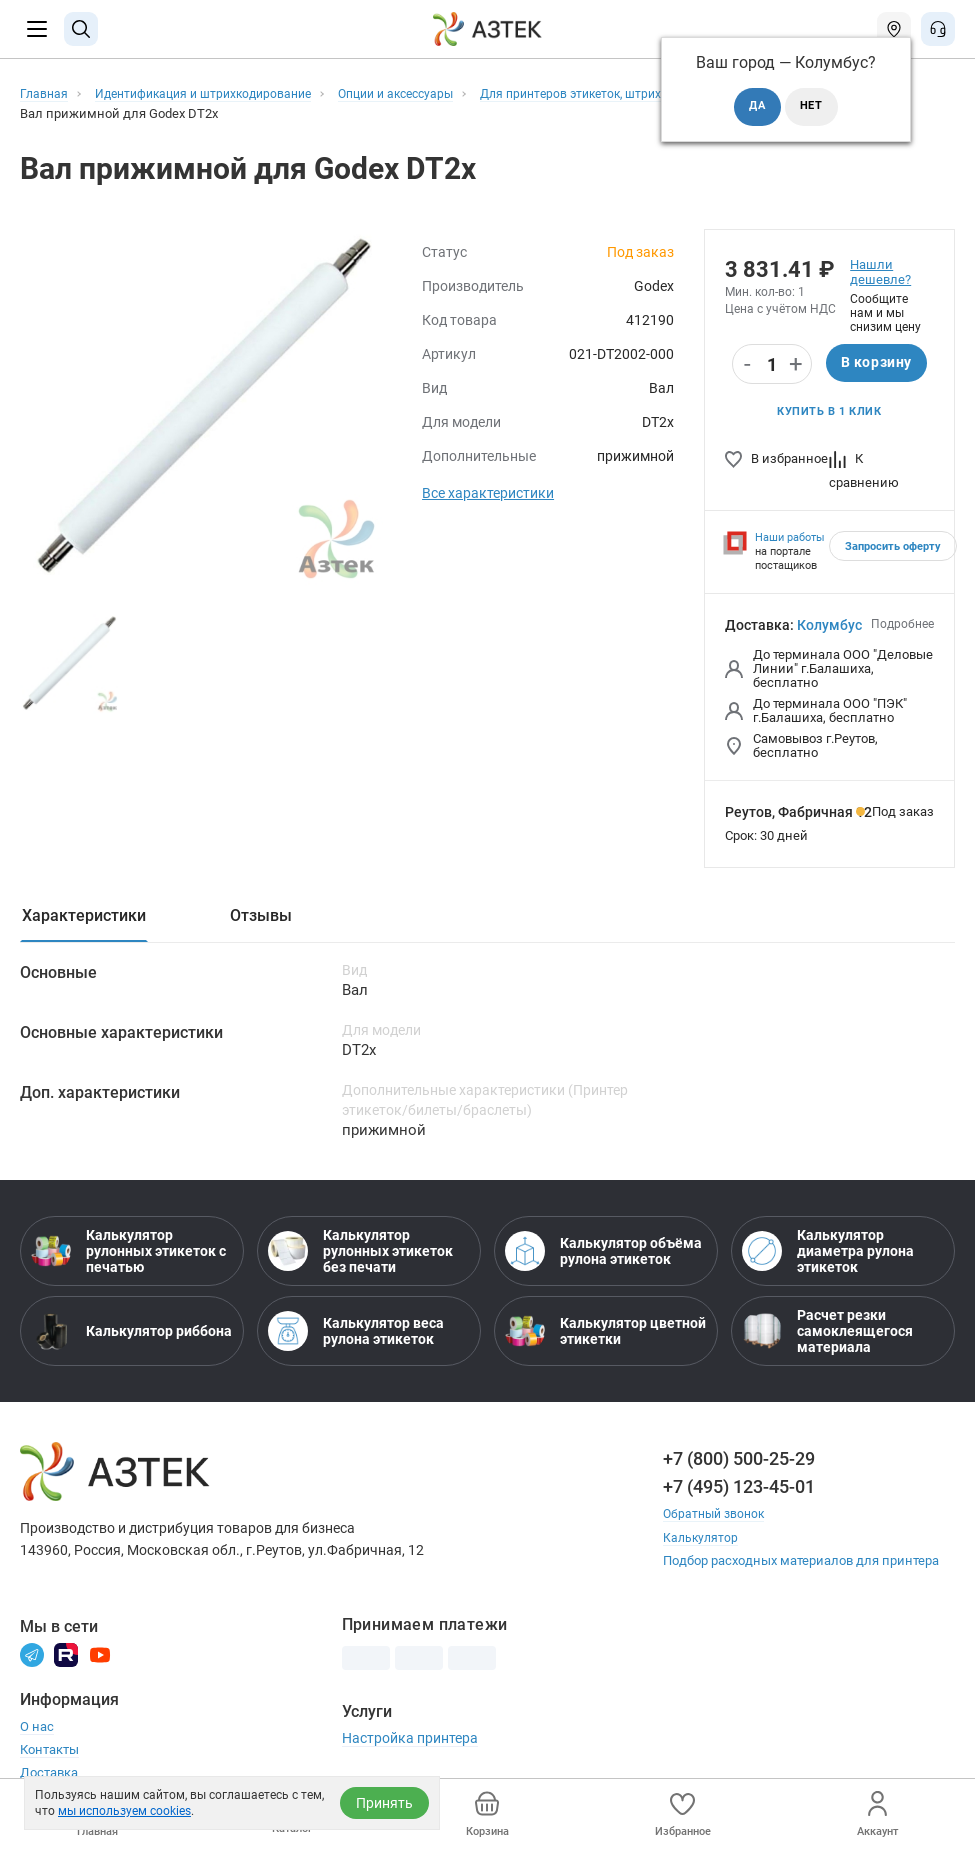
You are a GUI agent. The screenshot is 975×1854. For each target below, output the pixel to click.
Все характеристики (488, 493)
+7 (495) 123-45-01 (739, 1489)
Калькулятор (702, 1539)
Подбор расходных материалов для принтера (801, 1562)
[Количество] (772, 365)
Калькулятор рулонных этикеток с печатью (128, 1254)
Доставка (49, 1774)
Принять (384, 1803)
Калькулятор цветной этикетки (605, 1334)
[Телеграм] (32, 1655)
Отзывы (261, 917)
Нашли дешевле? (880, 272)
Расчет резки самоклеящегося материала (827, 1334)
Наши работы (790, 539)
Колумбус (829, 627)
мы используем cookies (124, 1811)
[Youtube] (100, 1655)
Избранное (683, 1814)
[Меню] (37, 29)
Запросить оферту (893, 548)
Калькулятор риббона (131, 1334)
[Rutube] (66, 1655)
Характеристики (84, 917)
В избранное (776, 460)
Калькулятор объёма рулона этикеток (603, 1254)
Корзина (487, 1814)
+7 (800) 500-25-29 (739, 1461)
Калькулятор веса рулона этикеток (356, 1334)
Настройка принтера (410, 1740)
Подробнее (902, 626)
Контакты (49, 1751)
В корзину (876, 364)
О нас (37, 1728)
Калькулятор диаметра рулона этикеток (828, 1254)
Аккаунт (877, 1814)
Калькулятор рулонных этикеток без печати (360, 1254)
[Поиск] (81, 29)
